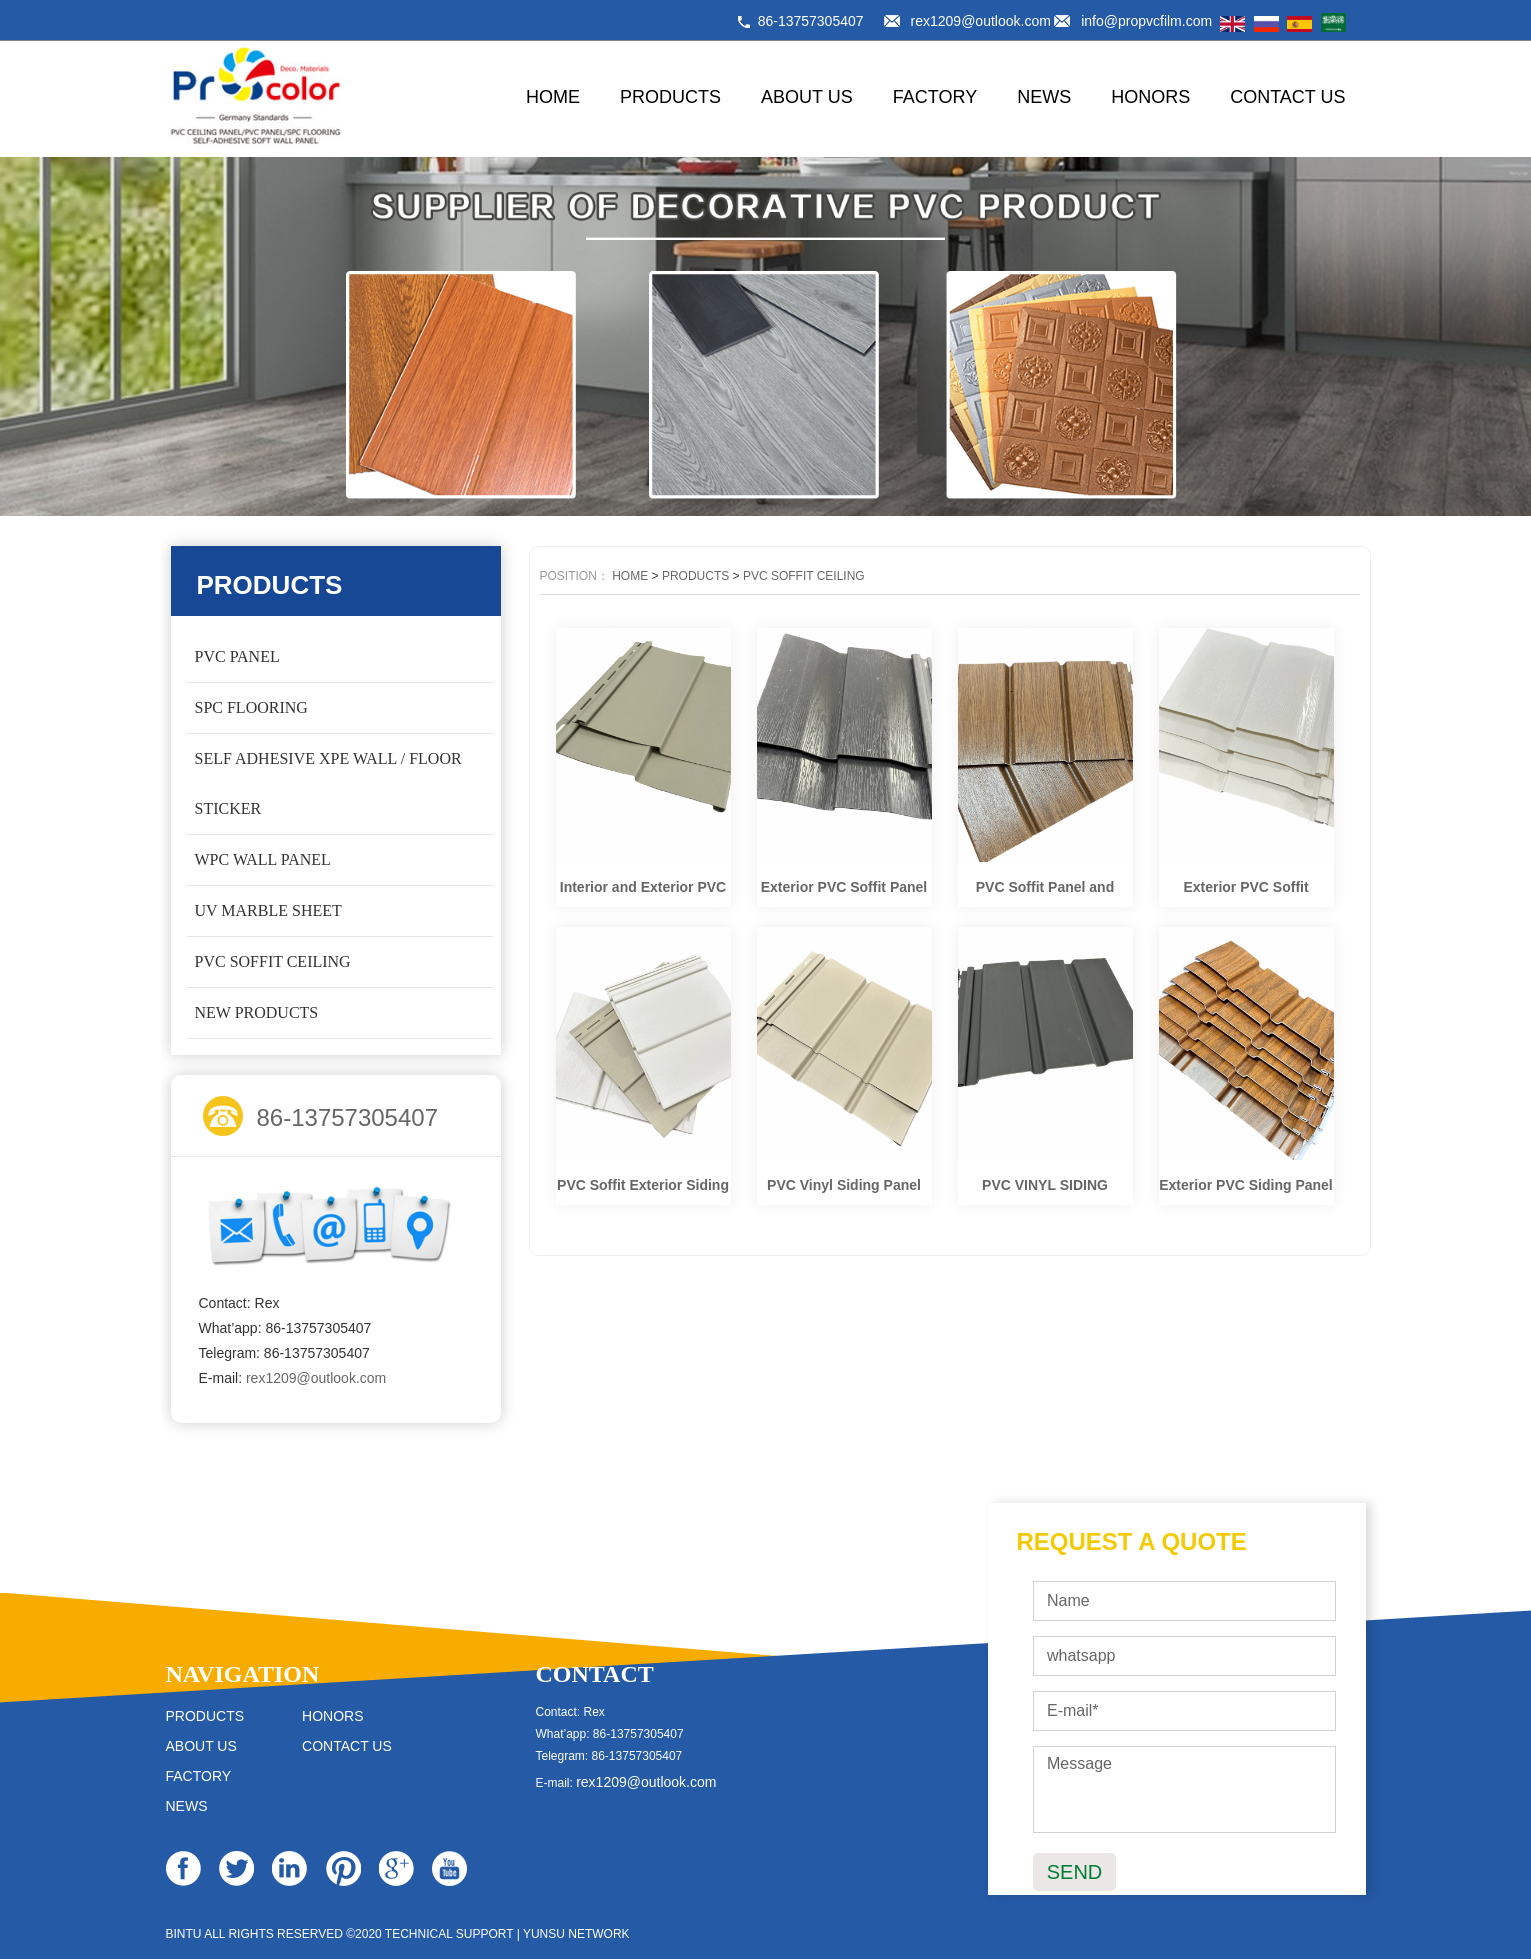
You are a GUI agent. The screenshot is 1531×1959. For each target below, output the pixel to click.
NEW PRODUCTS (257, 1012)
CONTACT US (1287, 97)
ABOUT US (807, 97)
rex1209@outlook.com (981, 21)
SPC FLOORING (251, 707)
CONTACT (595, 1674)
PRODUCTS (670, 97)
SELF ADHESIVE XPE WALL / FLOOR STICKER (328, 783)
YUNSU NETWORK (576, 1934)
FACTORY (935, 97)
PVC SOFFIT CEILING (273, 961)
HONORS (1150, 97)
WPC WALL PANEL (263, 859)
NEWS (1044, 97)
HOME (553, 97)
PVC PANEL (237, 656)
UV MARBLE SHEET (268, 910)
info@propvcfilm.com (1146, 21)
